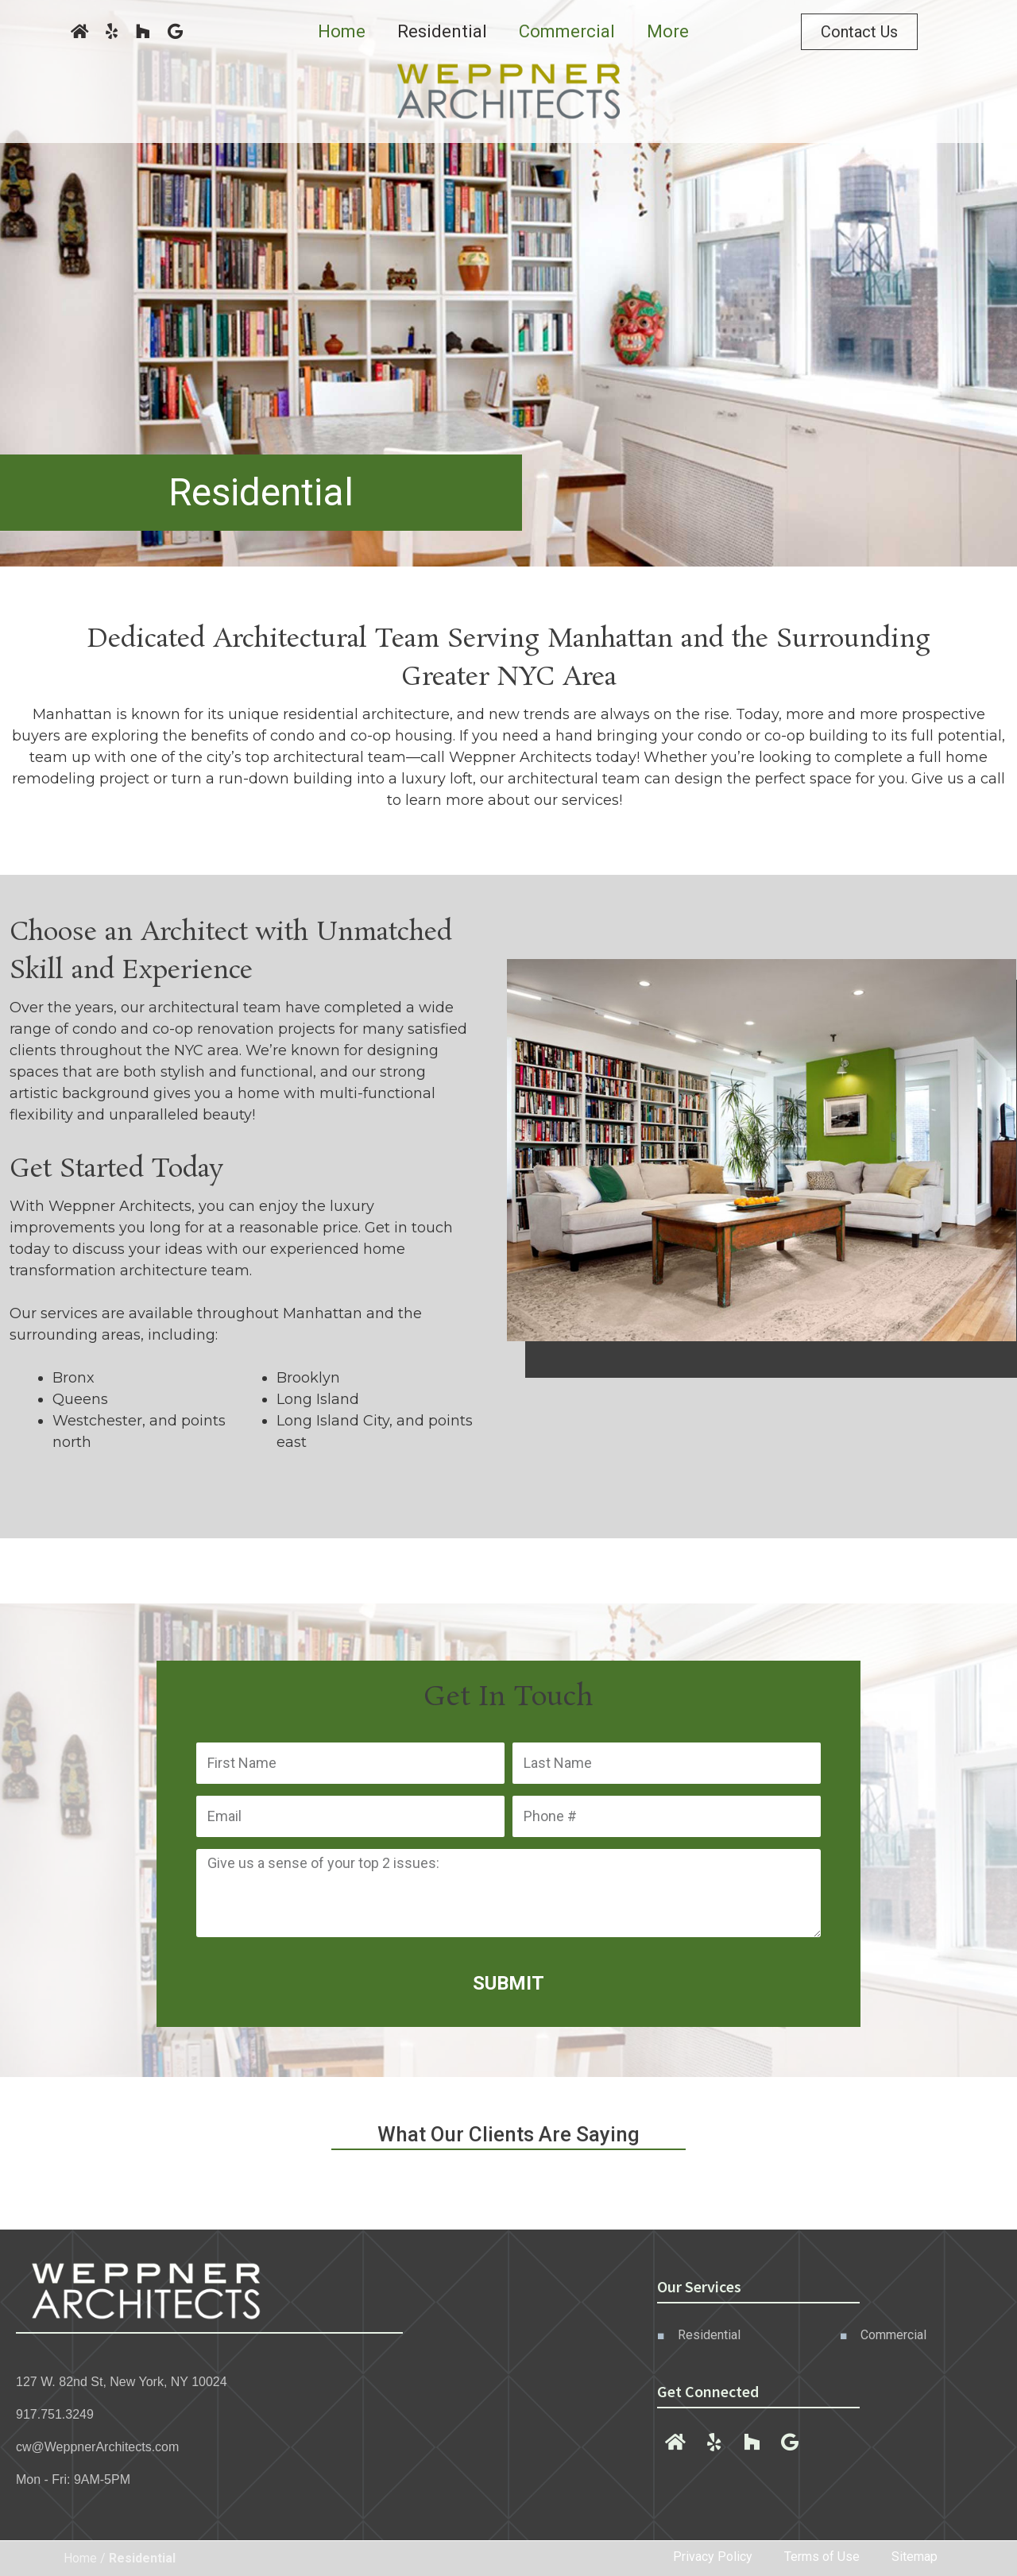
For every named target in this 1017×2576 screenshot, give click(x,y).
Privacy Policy (712, 2556)
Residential (442, 31)
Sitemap (914, 2556)
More (668, 31)
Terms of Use (822, 2556)
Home (341, 31)
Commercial (567, 31)
